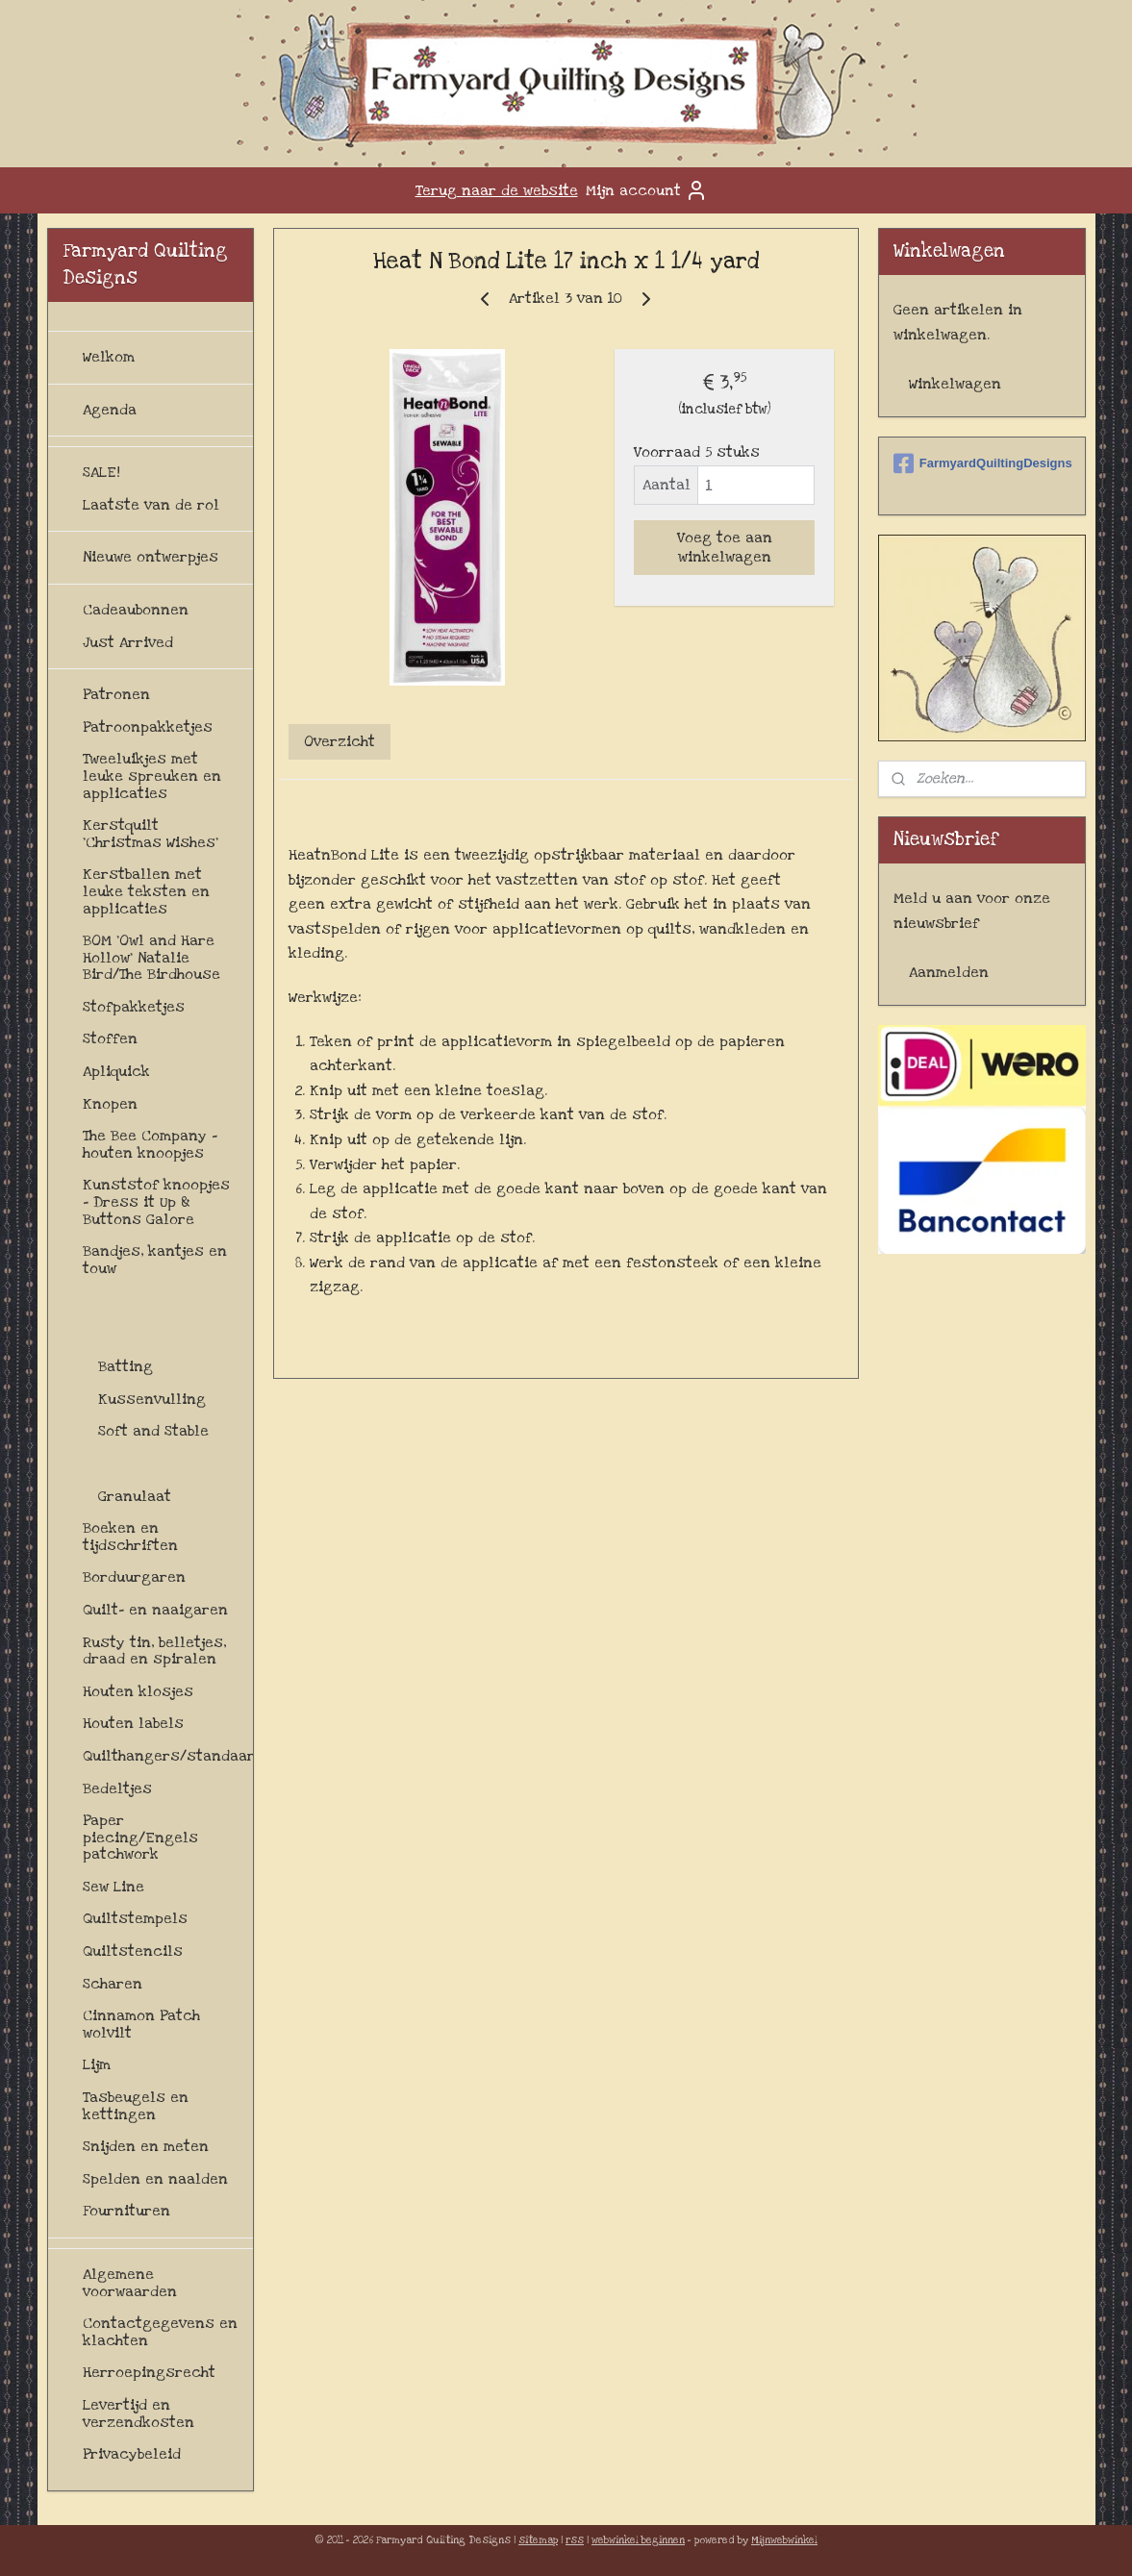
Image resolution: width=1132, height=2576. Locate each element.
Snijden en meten (146, 2146)
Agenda (110, 409)
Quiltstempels (135, 1918)
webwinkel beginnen (638, 2540)
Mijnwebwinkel (784, 2540)
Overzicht (339, 741)
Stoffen (110, 1038)
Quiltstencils (133, 1951)
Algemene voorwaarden (130, 2282)
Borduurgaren (134, 1577)
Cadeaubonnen (136, 609)
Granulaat (134, 1496)
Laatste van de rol (151, 504)
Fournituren (126, 2210)
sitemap (538, 2540)
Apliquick (116, 1071)
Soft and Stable (153, 1430)
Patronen (116, 694)
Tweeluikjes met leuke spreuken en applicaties (152, 775)
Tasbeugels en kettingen (136, 2106)
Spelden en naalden (155, 2178)
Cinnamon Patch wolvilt (141, 2024)
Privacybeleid (132, 2453)
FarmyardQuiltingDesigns (981, 463)
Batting (125, 1366)
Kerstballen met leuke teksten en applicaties (146, 890)
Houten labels (133, 1723)
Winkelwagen (955, 383)
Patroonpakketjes (148, 727)
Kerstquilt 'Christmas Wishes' (150, 833)
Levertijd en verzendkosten (138, 2413)
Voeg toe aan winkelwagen (724, 547)
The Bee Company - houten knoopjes (150, 1144)
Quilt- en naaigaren (155, 1609)
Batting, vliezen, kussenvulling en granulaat (148, 1316)
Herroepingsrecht (149, 2372)
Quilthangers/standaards (168, 1755)
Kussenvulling (152, 1399)
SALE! (101, 472)
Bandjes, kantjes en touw (155, 1259)
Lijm (97, 2064)
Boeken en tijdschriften (130, 1536)
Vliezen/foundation (168, 1463)
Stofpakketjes (134, 1006)
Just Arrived (128, 642)
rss (575, 2540)
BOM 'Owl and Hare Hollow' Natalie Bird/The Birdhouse (151, 957)
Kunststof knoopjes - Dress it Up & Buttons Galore (156, 1201)
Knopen (110, 1103)
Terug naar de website (496, 190)
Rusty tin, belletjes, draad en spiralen (154, 1651)
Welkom (109, 356)
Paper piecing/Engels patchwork (140, 1837)
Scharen (112, 1983)
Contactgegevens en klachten (160, 2331)
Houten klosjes (138, 1691)
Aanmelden (949, 972)
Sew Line (113, 1886)
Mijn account (647, 190)
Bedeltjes (117, 1788)
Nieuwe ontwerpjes (150, 556)
